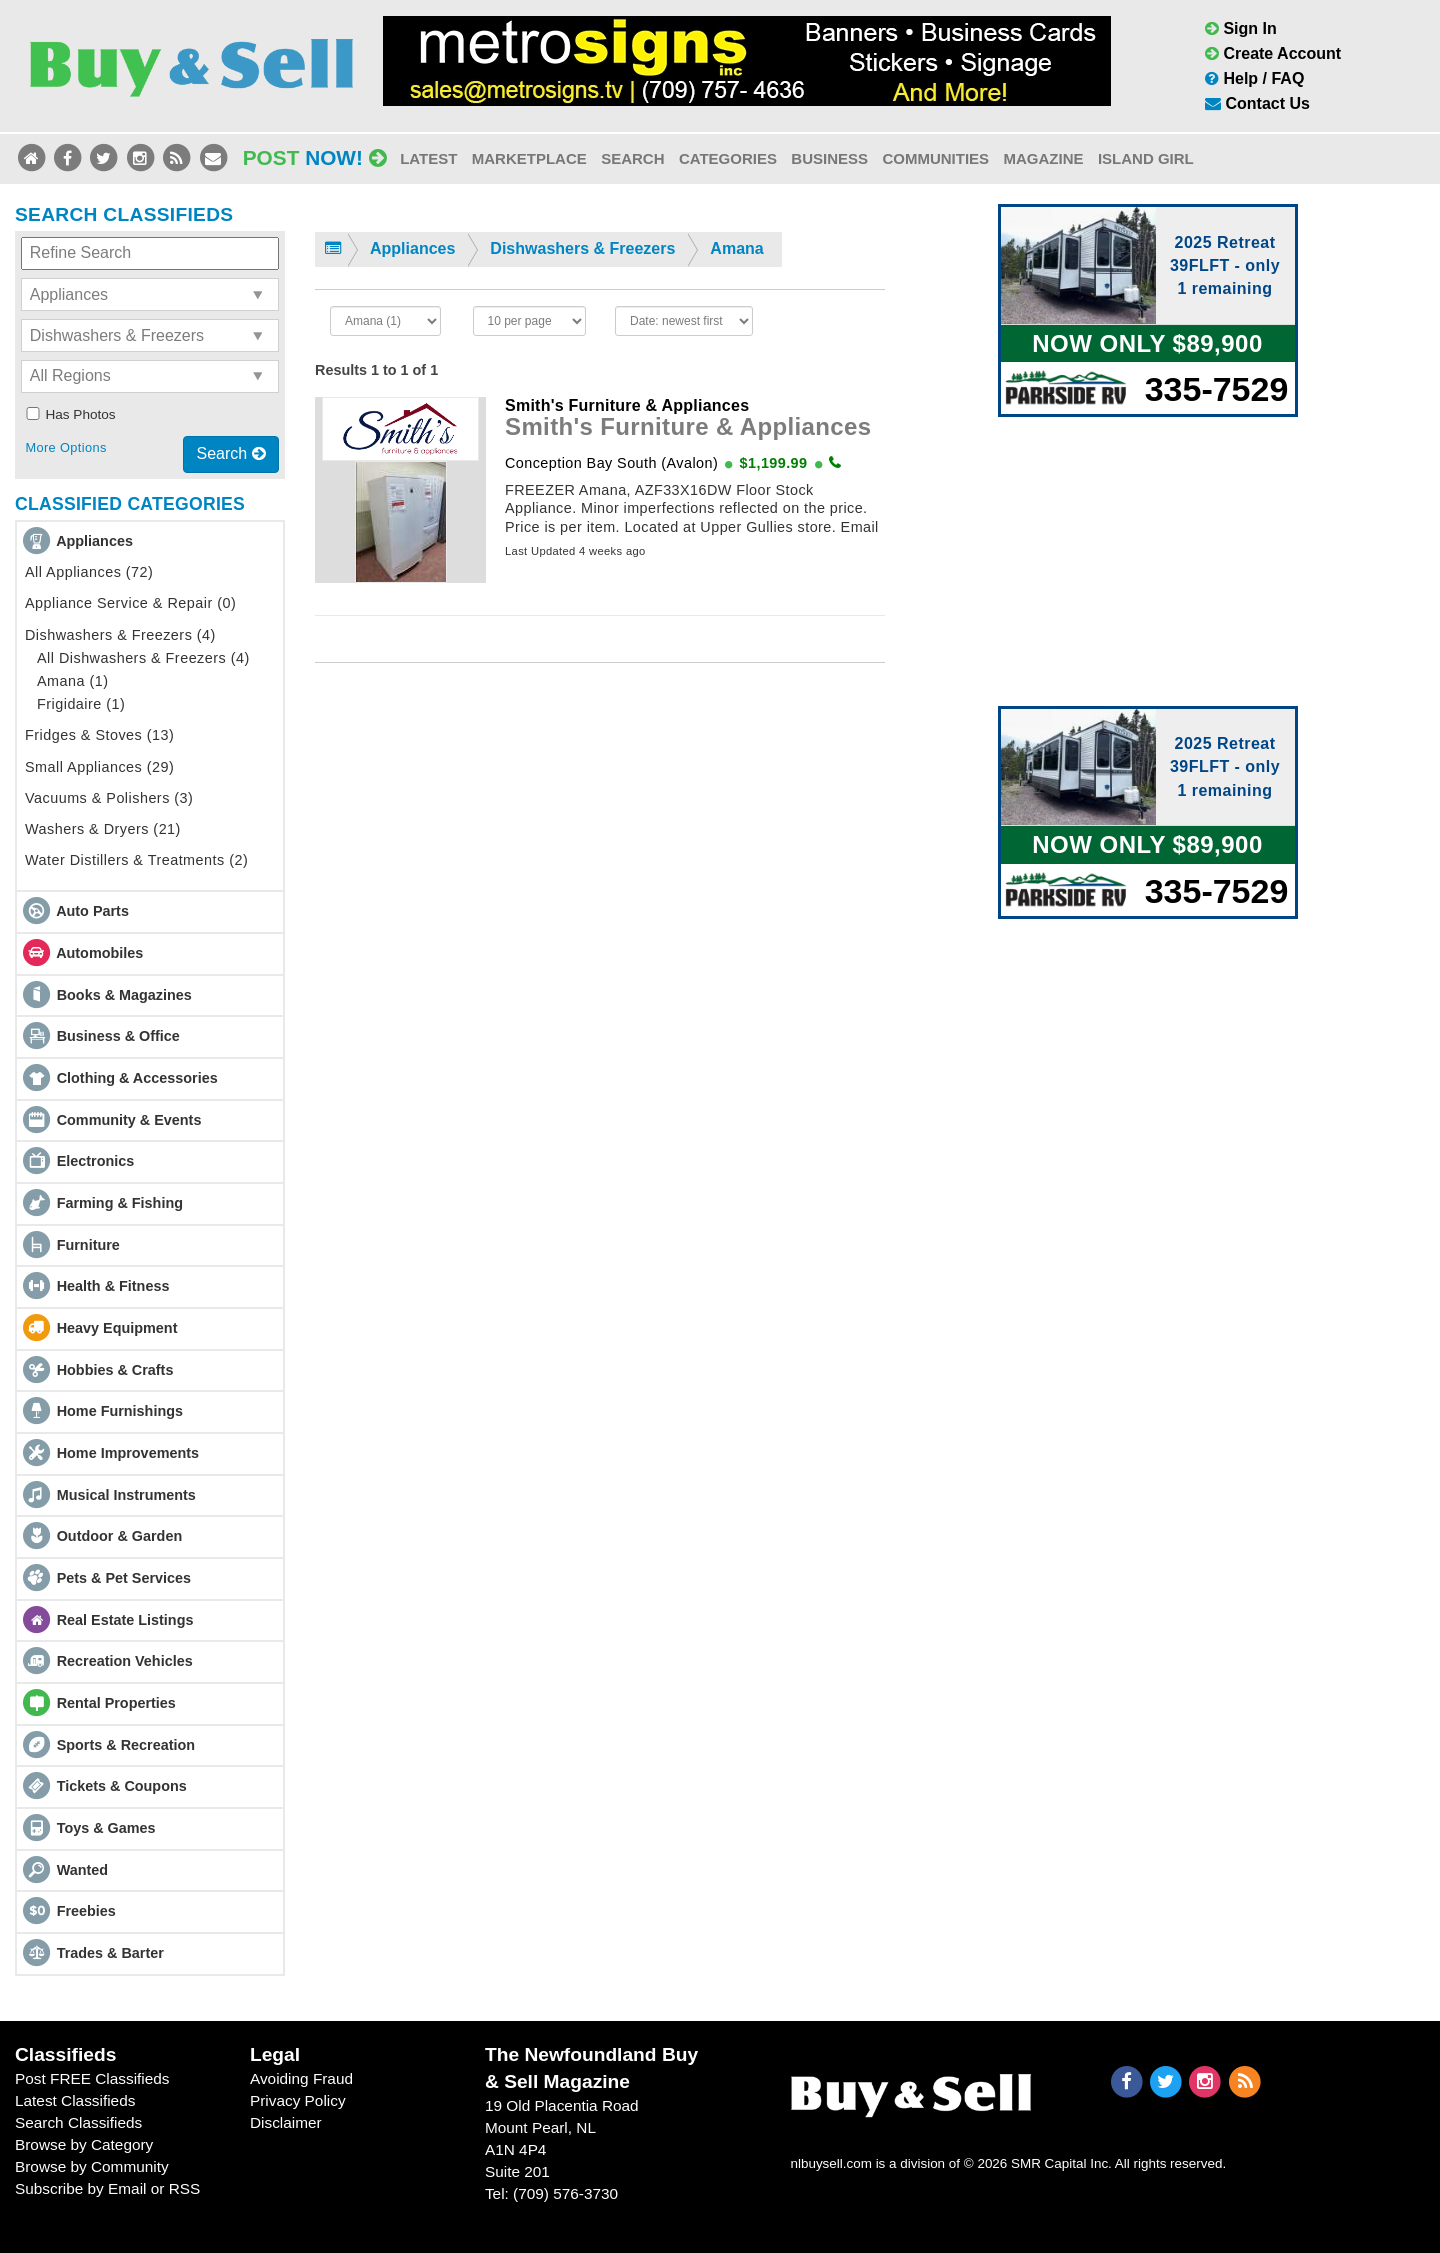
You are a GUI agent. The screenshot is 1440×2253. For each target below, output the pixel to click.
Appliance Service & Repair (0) (130, 603)
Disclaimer (286, 2122)
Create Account (1273, 53)
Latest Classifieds (75, 2100)
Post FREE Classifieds (92, 2078)
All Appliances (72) (89, 572)
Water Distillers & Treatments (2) (136, 860)
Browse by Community (92, 2166)
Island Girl (1146, 158)
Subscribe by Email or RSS (107, 2188)
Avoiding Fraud (301, 2078)
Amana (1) (73, 681)
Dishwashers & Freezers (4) (120, 635)
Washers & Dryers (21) (103, 829)
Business (829, 158)
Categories (728, 158)
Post (315, 157)
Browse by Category (84, 2144)
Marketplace (529, 158)
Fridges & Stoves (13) (99, 735)
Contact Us (1257, 103)
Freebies (86, 1911)
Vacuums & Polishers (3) (109, 798)
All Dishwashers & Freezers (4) (143, 658)
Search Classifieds (78, 2122)
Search (632, 158)
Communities (935, 158)
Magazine (1043, 158)
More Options (65, 447)
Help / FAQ (1254, 78)
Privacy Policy (298, 2100)
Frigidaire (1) (81, 704)
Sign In (1241, 28)
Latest (428, 158)
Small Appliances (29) (99, 767)
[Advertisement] (600, 864)
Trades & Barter (110, 1953)
